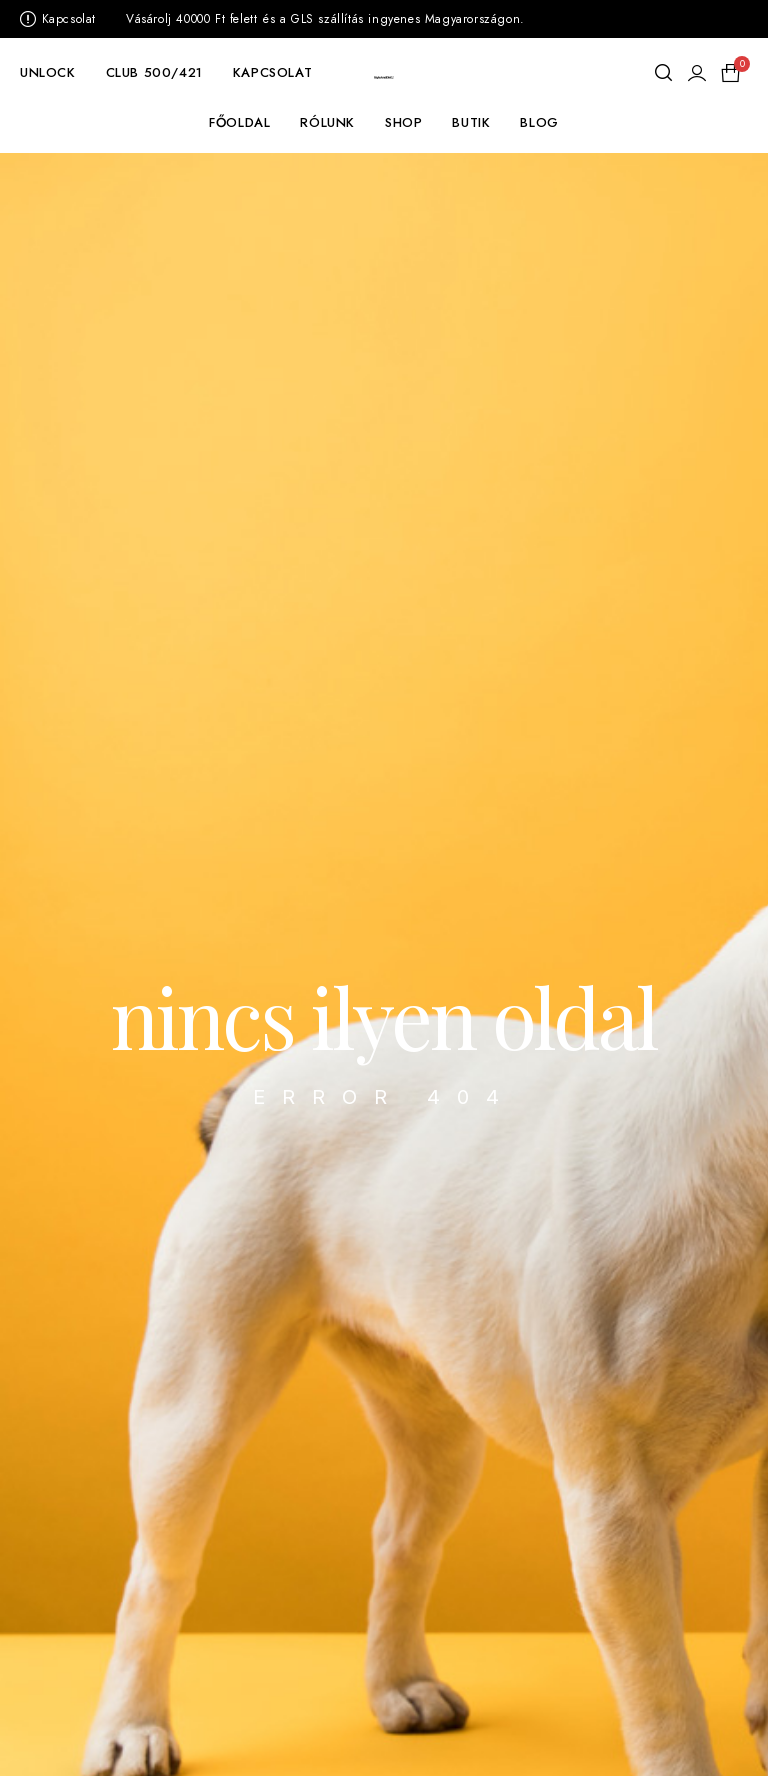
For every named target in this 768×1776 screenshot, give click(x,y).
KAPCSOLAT (272, 72)
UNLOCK (48, 72)
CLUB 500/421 (154, 72)
